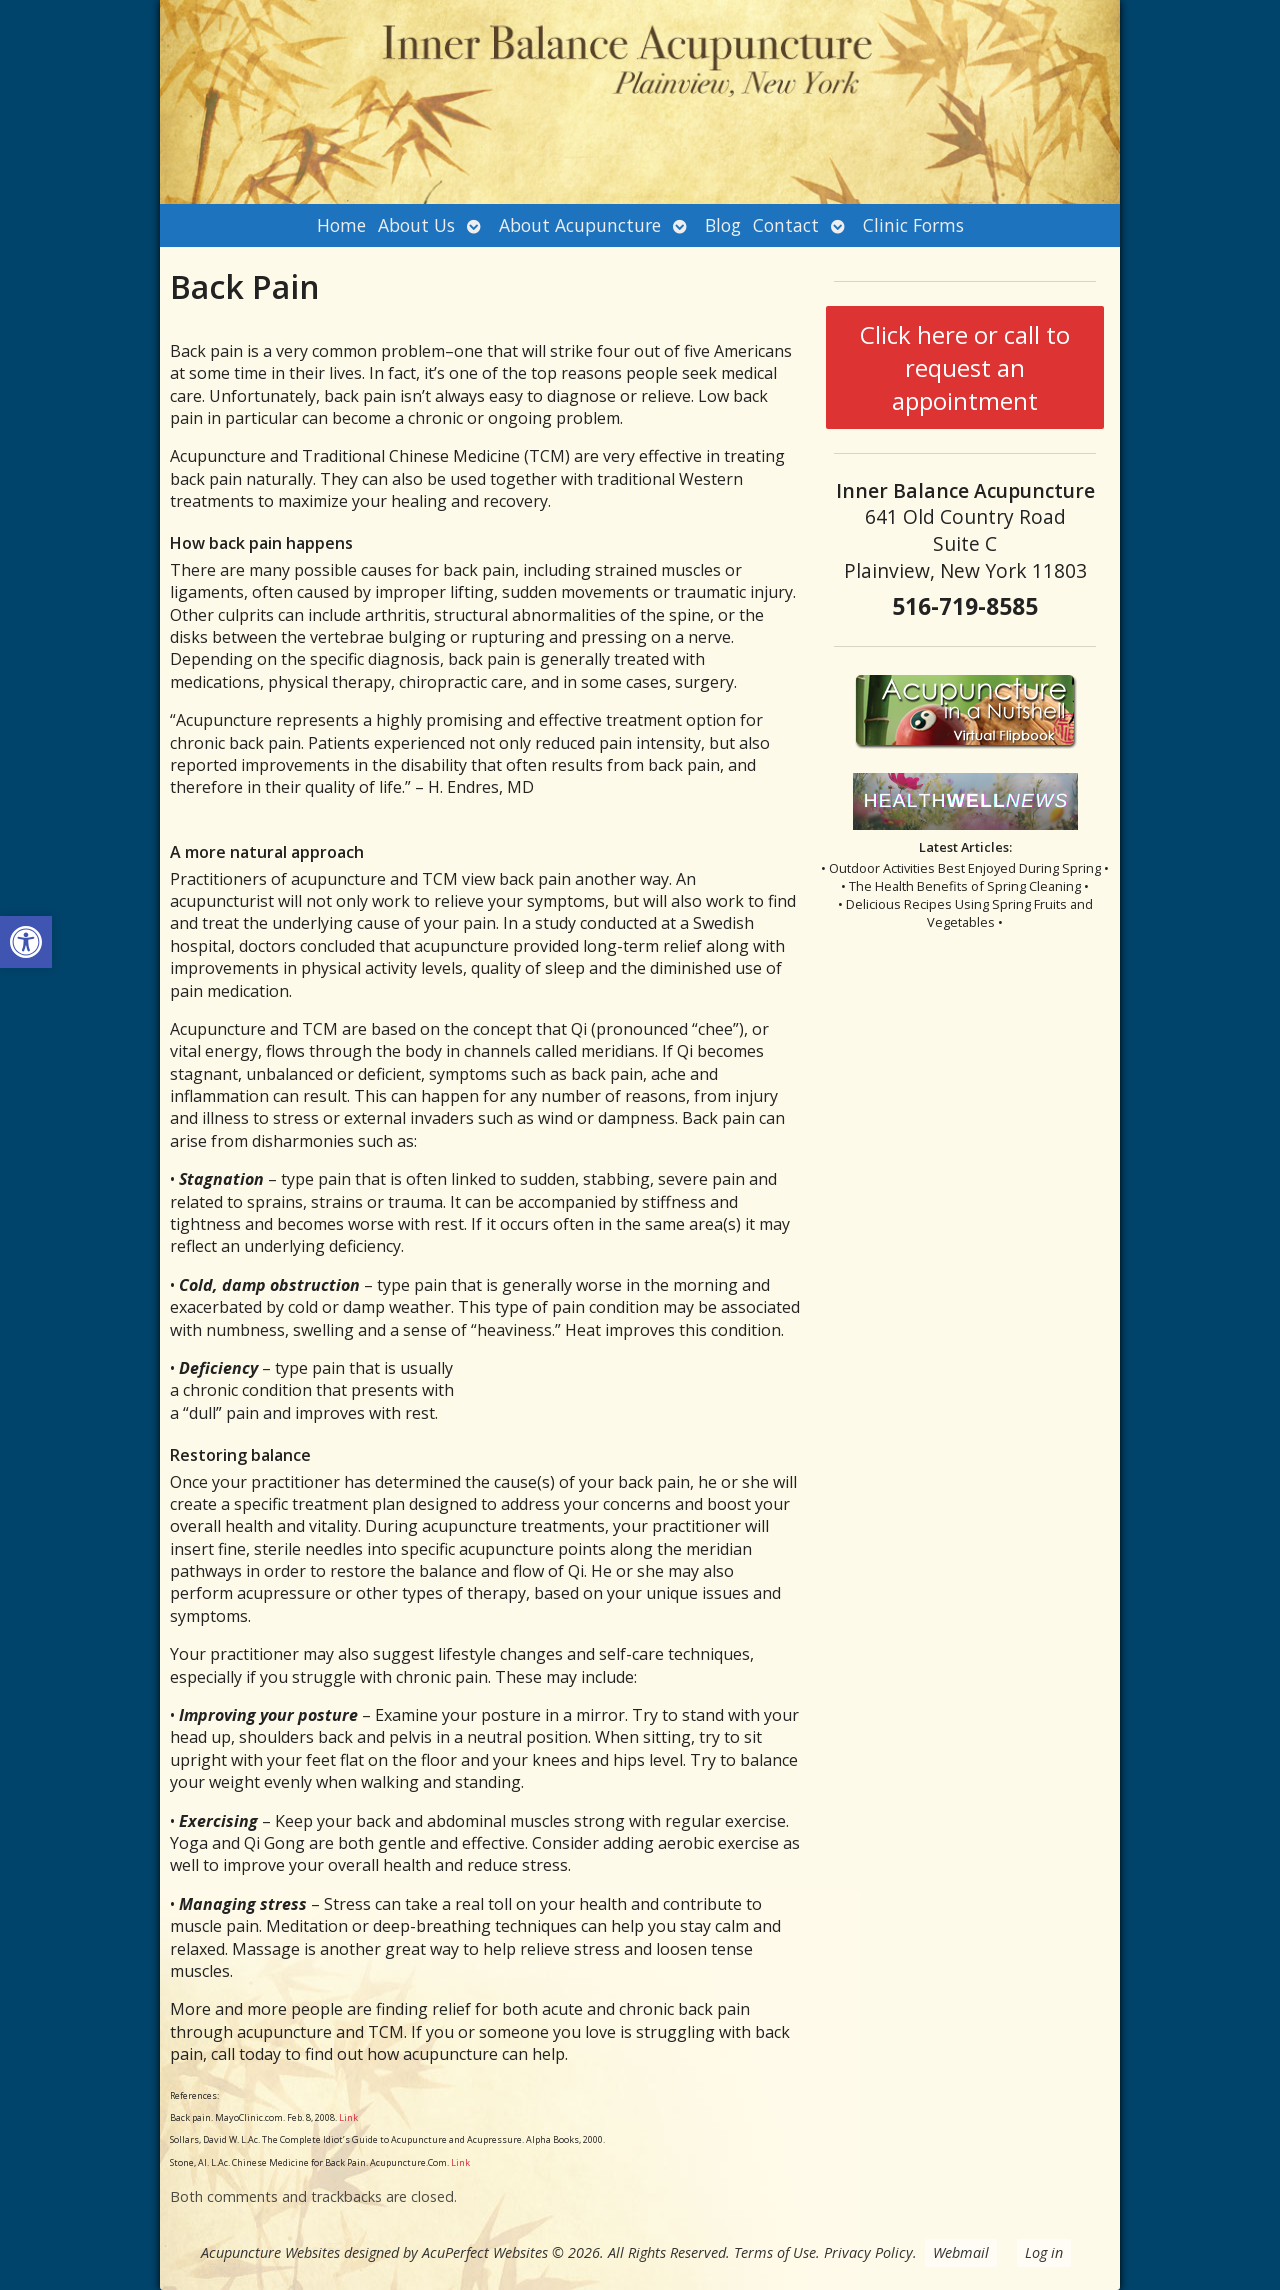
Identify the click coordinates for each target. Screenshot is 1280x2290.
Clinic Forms (913, 225)
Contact (786, 225)
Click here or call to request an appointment (965, 367)
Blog (723, 225)
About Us (416, 225)
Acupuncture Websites (270, 2252)
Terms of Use (775, 2252)
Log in (1044, 2252)
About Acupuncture (580, 225)
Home (341, 225)
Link (347, 2117)
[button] (26, 942)
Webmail (961, 2252)
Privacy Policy (868, 2252)
